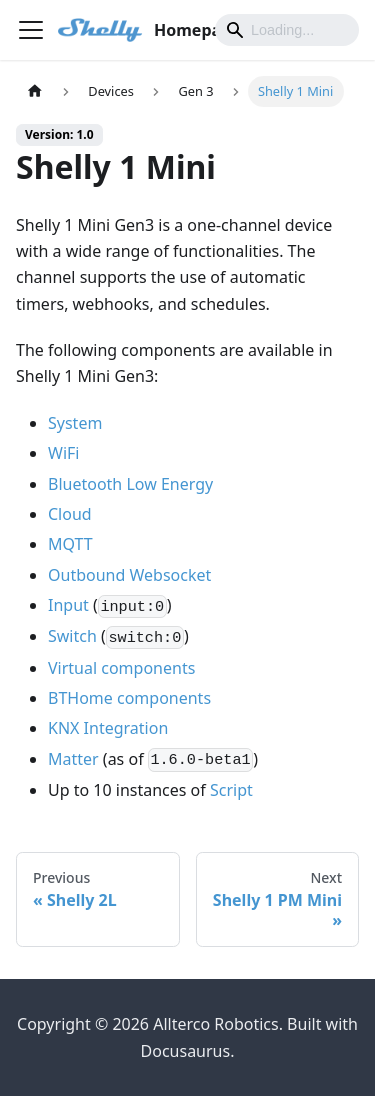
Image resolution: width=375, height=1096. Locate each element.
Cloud (70, 514)
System (75, 423)
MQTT (70, 544)
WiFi (63, 453)
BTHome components (129, 698)
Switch (72, 636)
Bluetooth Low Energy (130, 484)
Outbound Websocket (129, 575)
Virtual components (121, 668)
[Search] (287, 30)
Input (68, 605)
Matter (73, 759)
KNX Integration (108, 728)
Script (231, 790)
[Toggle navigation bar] (31, 30)
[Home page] (35, 91)
